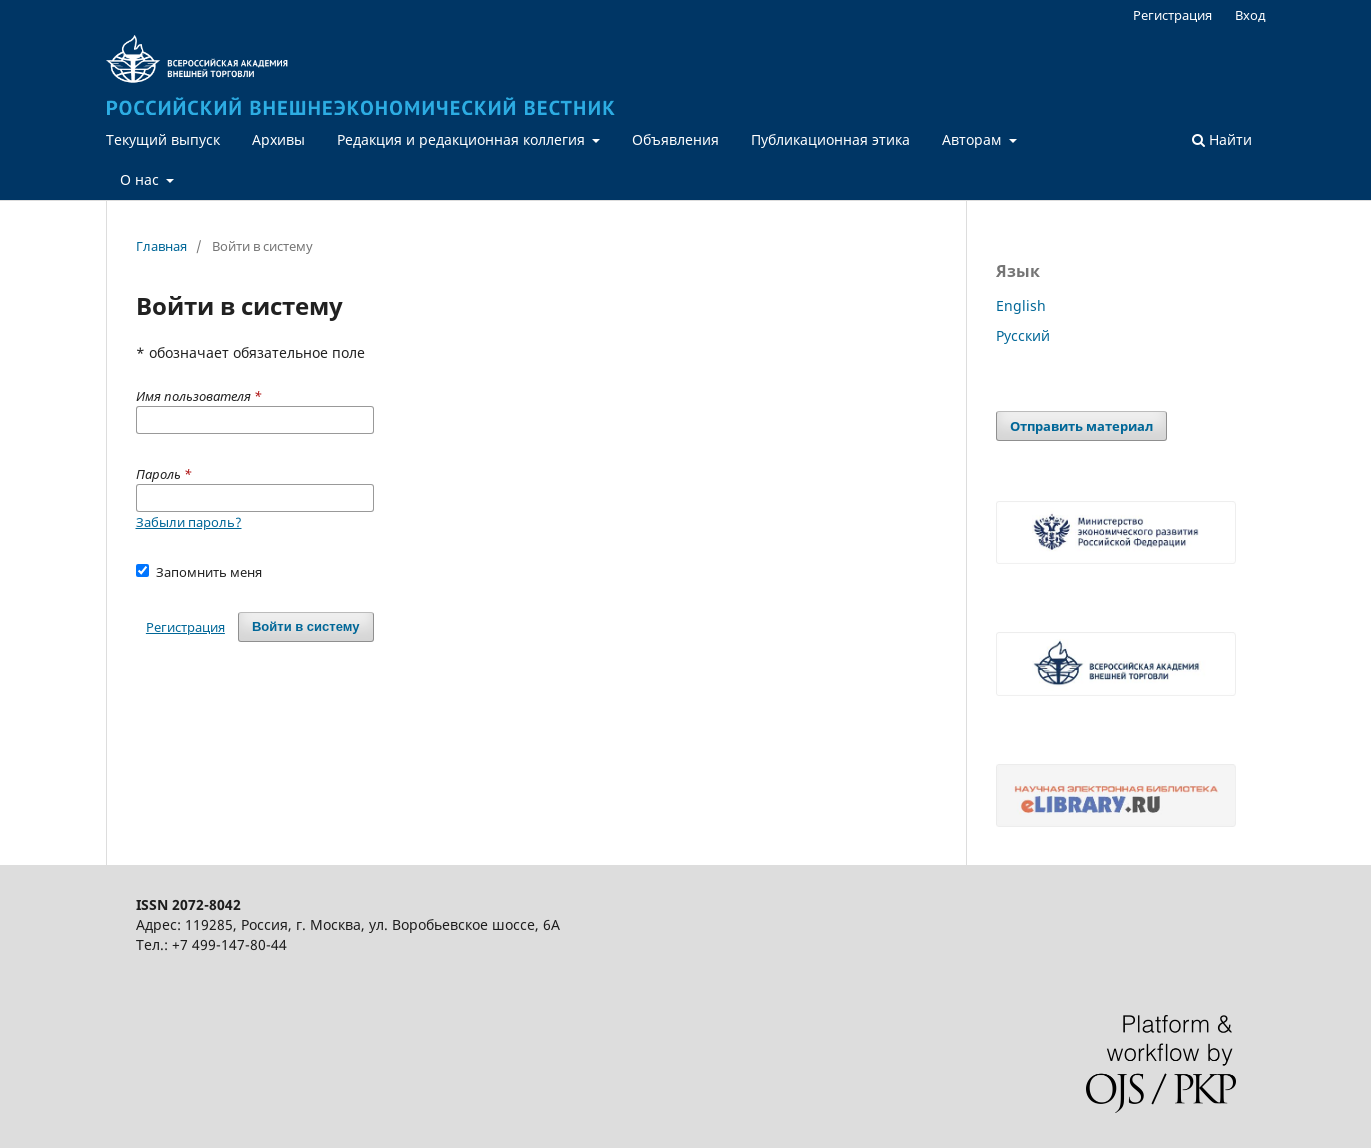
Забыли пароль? (189, 522)
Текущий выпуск (163, 139)
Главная (161, 246)
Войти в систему (306, 626)
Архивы (278, 139)
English (1021, 305)
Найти (1222, 139)
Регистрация (1172, 15)
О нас (141, 179)
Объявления (675, 139)
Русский (1023, 335)
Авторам (973, 139)
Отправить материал (1081, 426)
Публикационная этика (830, 139)
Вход (1250, 15)
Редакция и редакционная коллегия (463, 139)
